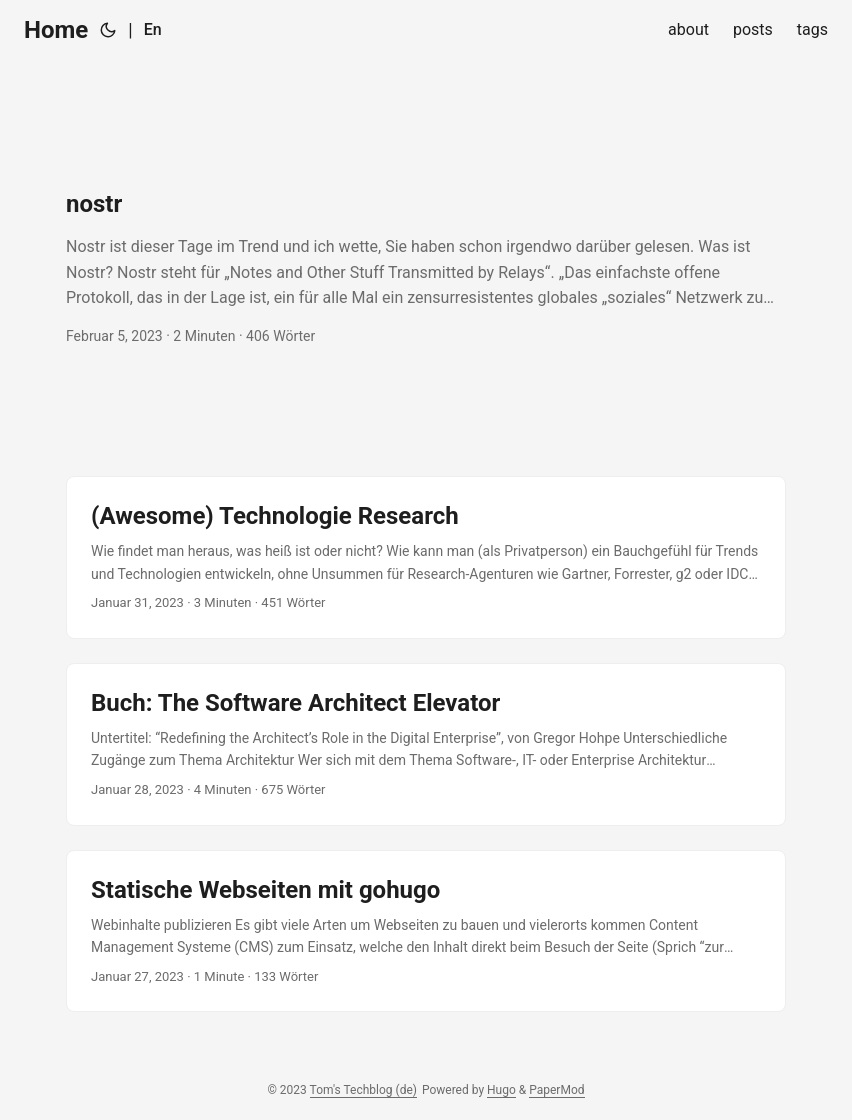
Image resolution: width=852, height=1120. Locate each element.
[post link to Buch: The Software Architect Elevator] (426, 744)
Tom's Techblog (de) (363, 1090)
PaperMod (556, 1090)
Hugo (501, 1090)
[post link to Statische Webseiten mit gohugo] (426, 931)
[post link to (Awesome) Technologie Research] (426, 557)
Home (56, 30)
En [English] (153, 29)
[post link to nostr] (426, 268)
